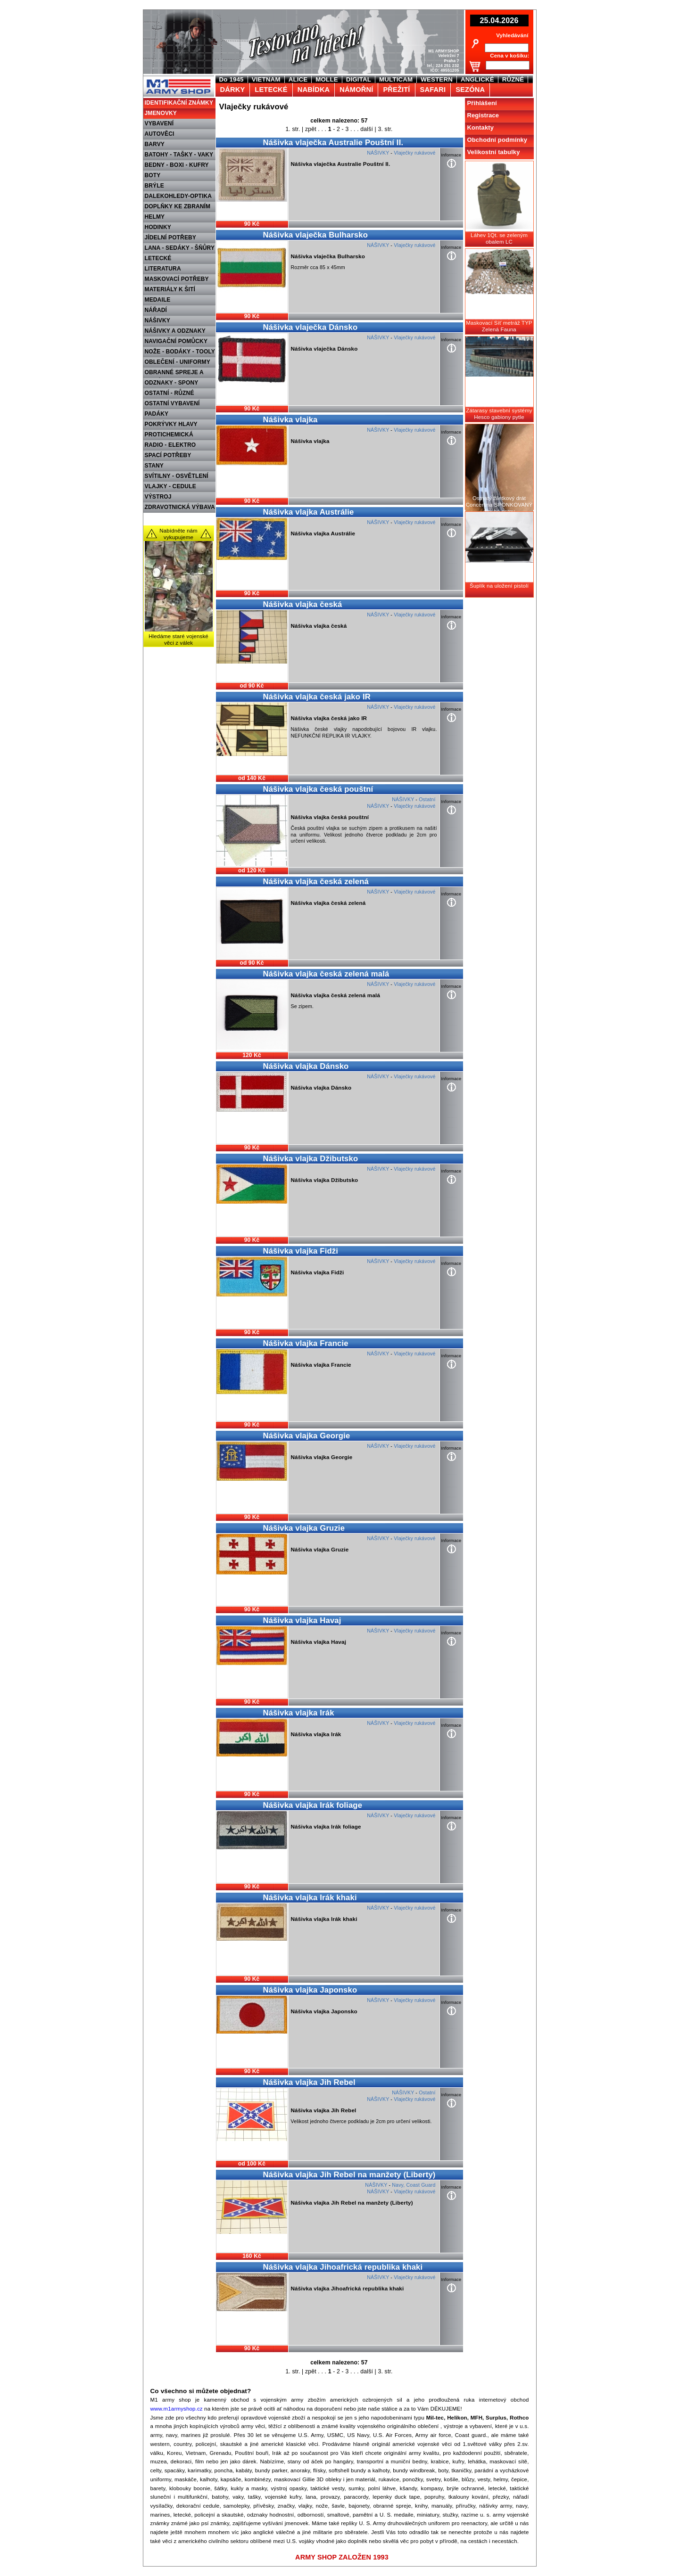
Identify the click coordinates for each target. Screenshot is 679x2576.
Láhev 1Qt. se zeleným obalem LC (499, 238)
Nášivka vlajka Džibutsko (310, 1158)
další (366, 129)
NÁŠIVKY (157, 320)
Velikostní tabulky (493, 152)
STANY (154, 465)
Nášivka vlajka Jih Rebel (309, 2082)
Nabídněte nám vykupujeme (178, 534)
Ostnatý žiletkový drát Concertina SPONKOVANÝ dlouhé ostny (499, 504)
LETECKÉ (158, 258)
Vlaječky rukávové (414, 153)
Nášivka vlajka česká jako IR (317, 696)
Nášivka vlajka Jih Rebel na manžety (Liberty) (349, 2174)
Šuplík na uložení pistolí (499, 586)
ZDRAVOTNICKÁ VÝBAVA (180, 507)
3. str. (385, 129)
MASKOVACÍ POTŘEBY (177, 279)
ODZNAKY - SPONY (172, 382)
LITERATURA (163, 268)
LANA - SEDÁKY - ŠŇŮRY (180, 248)
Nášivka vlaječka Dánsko (310, 327)
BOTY (153, 175)
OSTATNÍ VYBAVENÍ (172, 403)
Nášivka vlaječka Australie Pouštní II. (333, 142)
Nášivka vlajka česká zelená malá (326, 973)
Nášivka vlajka (290, 419)
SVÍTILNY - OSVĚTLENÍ (176, 476)
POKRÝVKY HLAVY (171, 424)
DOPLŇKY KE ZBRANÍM (178, 206)
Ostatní (427, 799)
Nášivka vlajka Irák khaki (310, 1897)
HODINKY (158, 227)
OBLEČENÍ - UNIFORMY (177, 362)
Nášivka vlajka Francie (305, 1343)
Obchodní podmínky (497, 139)
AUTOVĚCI (159, 134)
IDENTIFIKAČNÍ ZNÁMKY (179, 102)
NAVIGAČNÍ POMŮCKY (176, 341)
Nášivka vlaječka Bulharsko (315, 234)
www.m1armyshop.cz (176, 2409)
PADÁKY (157, 413)
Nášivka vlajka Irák (298, 1712)
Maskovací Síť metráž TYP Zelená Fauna (499, 326)
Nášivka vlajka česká (302, 604)
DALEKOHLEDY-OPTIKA (178, 196)
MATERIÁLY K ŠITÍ (170, 289)
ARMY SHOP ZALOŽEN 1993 (342, 2557)
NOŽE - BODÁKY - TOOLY (180, 351)
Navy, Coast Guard (413, 2185)
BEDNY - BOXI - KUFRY (177, 165)
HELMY (155, 216)
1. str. (292, 129)
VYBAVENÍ (159, 123)
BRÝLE (154, 185)
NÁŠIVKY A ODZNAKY (175, 331)
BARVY (155, 144)
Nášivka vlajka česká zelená (316, 881)
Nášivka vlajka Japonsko (310, 1989)
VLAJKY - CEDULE (170, 486)
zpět (310, 129)
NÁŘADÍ (156, 310)
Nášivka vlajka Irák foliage (313, 1805)
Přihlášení (482, 103)
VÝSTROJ (158, 496)
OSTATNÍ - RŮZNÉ (169, 393)
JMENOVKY (161, 113)
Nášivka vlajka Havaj (302, 1620)
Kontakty (480, 127)
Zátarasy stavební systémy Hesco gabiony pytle (499, 414)
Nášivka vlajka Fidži (301, 1251)
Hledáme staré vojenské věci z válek (178, 639)
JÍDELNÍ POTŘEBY (171, 237)
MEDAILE (158, 299)
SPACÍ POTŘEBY (168, 455)
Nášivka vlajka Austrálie (308, 512)
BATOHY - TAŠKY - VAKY (179, 154)
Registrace (483, 115)
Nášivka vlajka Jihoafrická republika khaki (343, 2267)
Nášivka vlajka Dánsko (306, 1066)
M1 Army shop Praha (177, 79)
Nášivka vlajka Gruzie (304, 1528)
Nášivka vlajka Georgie (306, 1435)
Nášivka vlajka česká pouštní (318, 789)
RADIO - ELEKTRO (170, 445)
